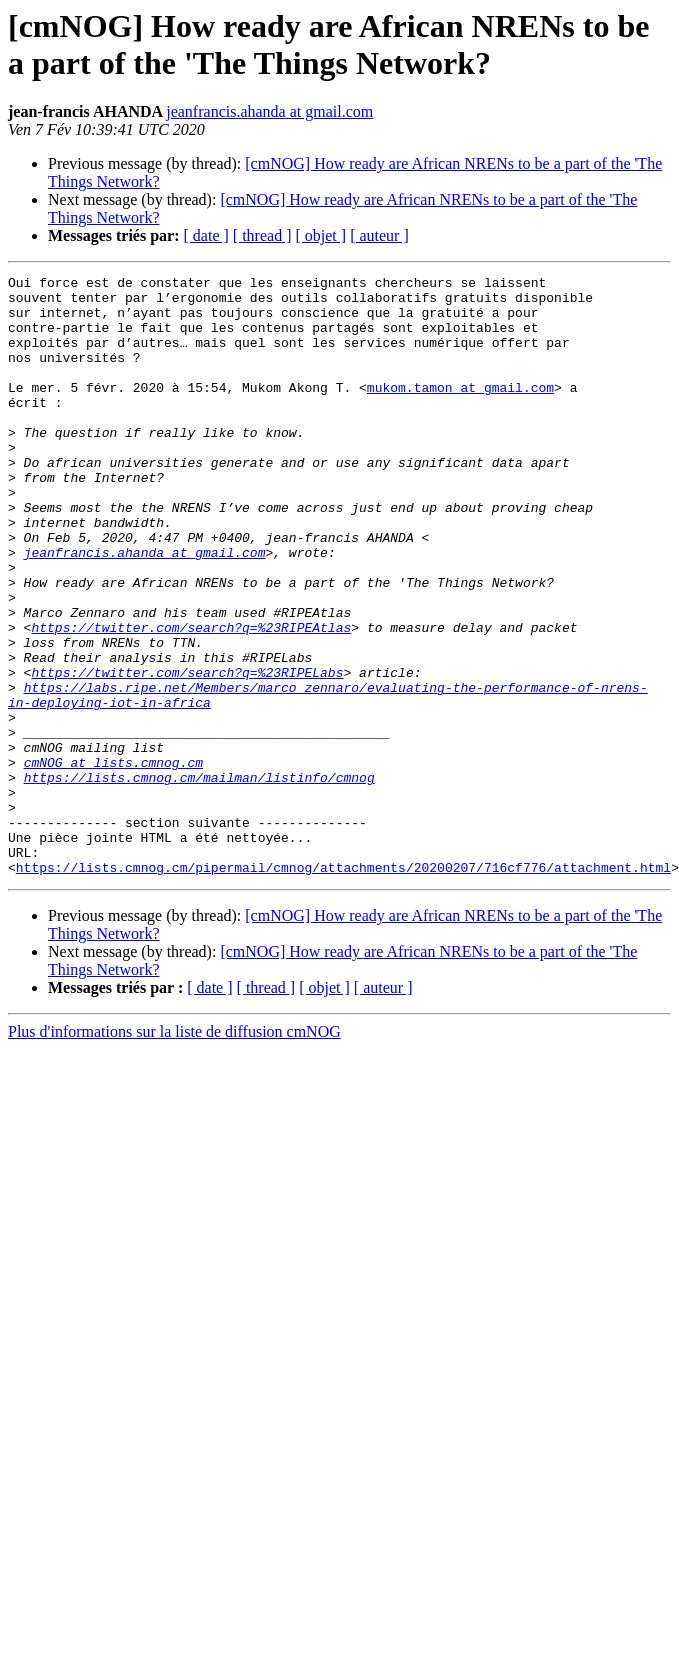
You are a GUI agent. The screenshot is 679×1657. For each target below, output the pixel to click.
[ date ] (206, 235)
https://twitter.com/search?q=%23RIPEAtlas (191, 699)
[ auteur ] (379, 235)
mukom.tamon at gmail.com (460, 411)
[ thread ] (262, 235)
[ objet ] (320, 235)
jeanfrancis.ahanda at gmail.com (269, 111)
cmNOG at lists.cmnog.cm (113, 861)
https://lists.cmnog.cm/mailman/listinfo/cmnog (199, 879)
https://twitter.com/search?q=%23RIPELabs (187, 753)
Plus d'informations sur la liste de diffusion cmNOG (174, 1151)
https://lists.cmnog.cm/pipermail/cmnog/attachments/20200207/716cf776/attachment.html (343, 987)
